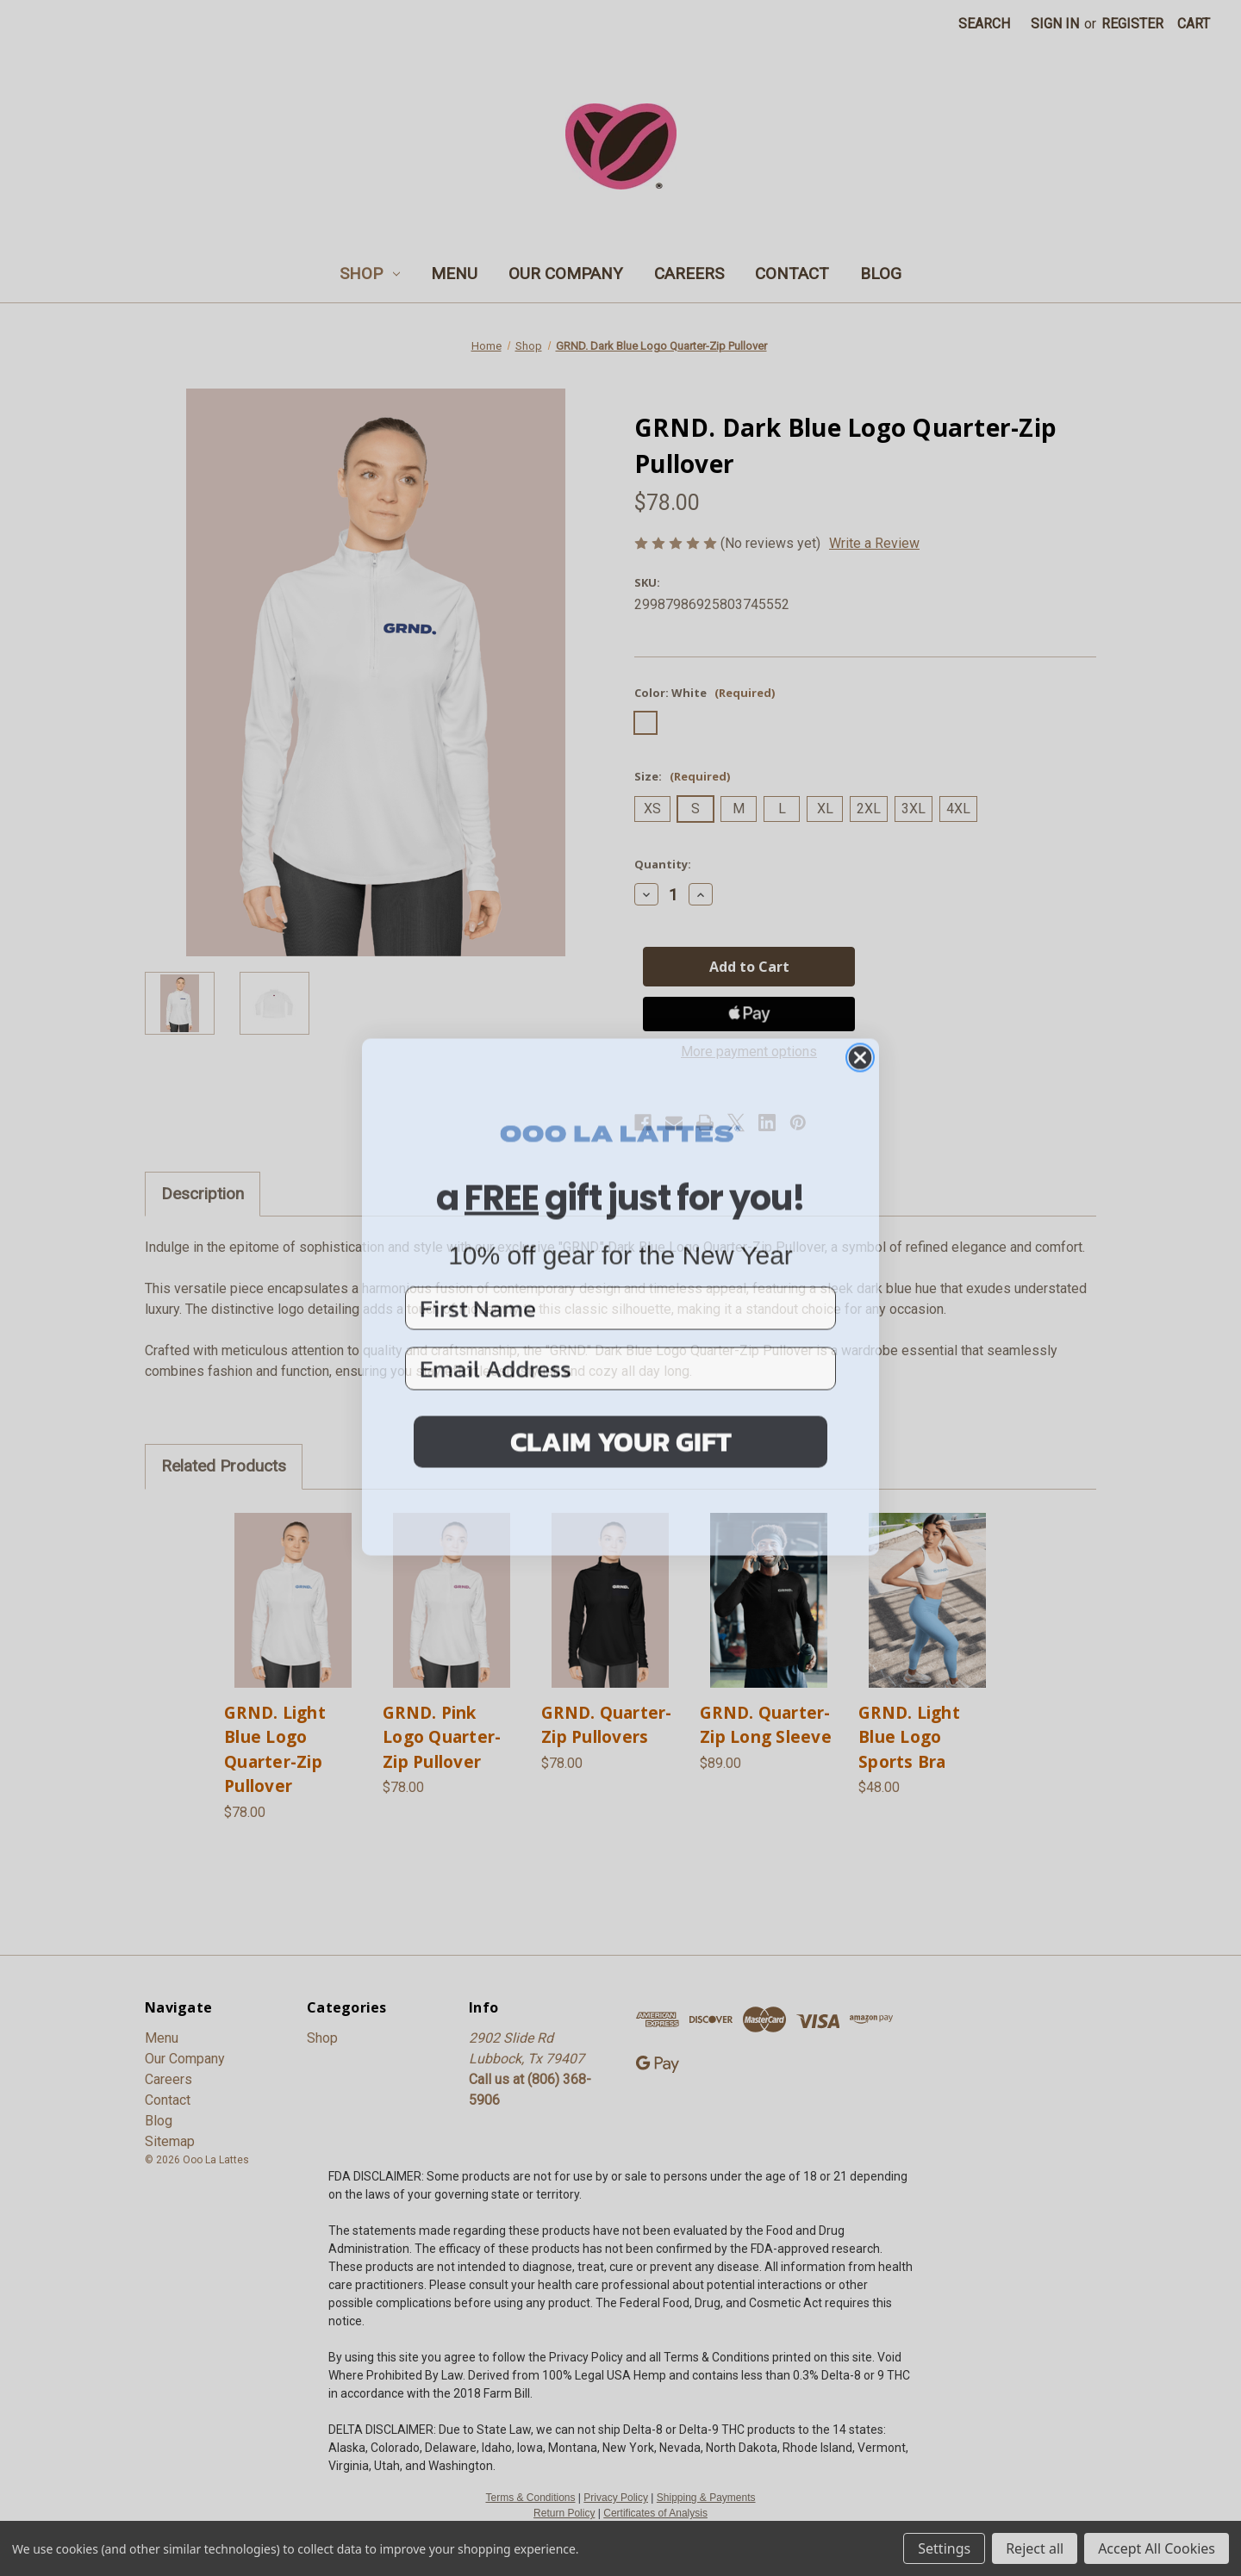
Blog (880, 273)
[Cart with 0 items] (1193, 24)
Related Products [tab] (223, 1466)
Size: (682, 776)
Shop (370, 273)
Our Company (565, 273)
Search (984, 24)
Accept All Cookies (1156, 2548)
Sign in (1055, 24)
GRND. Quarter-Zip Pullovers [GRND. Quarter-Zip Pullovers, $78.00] (606, 1725)
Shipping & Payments (706, 2498)
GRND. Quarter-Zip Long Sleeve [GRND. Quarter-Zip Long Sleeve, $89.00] (766, 1725)
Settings (944, 2548)
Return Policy (564, 2513)
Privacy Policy (615, 2498)
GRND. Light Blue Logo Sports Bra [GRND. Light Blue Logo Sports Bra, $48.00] (909, 1737)
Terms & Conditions (530, 2498)
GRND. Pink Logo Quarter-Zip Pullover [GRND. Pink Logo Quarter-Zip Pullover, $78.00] (442, 1737)
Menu (454, 273)
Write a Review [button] (874, 543)
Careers (689, 273)
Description (202, 1194)
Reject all (1034, 2548)
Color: (704, 692)
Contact (792, 273)
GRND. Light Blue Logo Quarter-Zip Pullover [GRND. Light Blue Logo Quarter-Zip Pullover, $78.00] (275, 1750)
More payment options (749, 1051)
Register (1132, 24)
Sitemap (170, 2141)
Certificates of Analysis (655, 2513)
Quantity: (662, 864)
